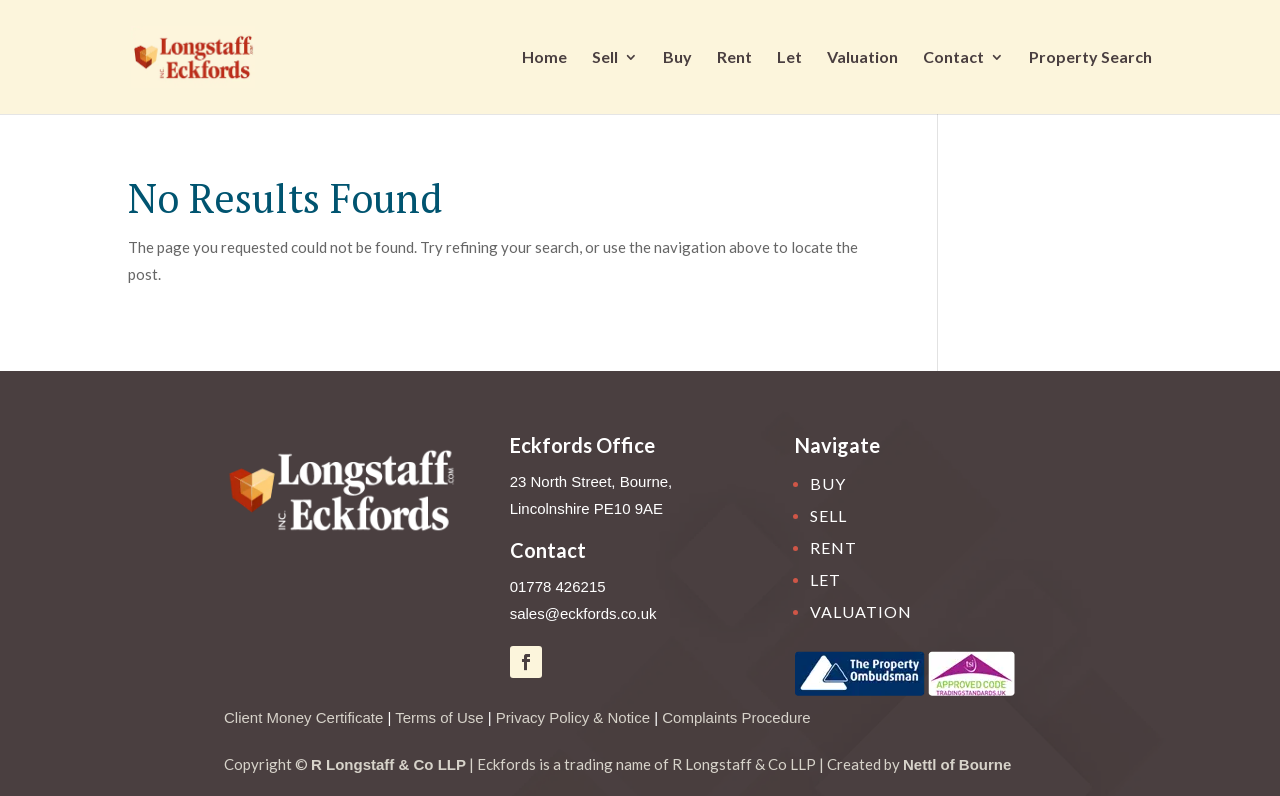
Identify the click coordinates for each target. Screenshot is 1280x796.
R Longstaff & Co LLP (388, 764)
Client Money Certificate (303, 717)
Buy (677, 58)
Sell (605, 58)
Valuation (862, 58)
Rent (734, 58)
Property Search (1090, 58)
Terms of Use (439, 717)
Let (789, 58)
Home (544, 58)
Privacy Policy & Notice (573, 717)
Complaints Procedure (736, 717)
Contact (953, 58)
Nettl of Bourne (957, 764)
